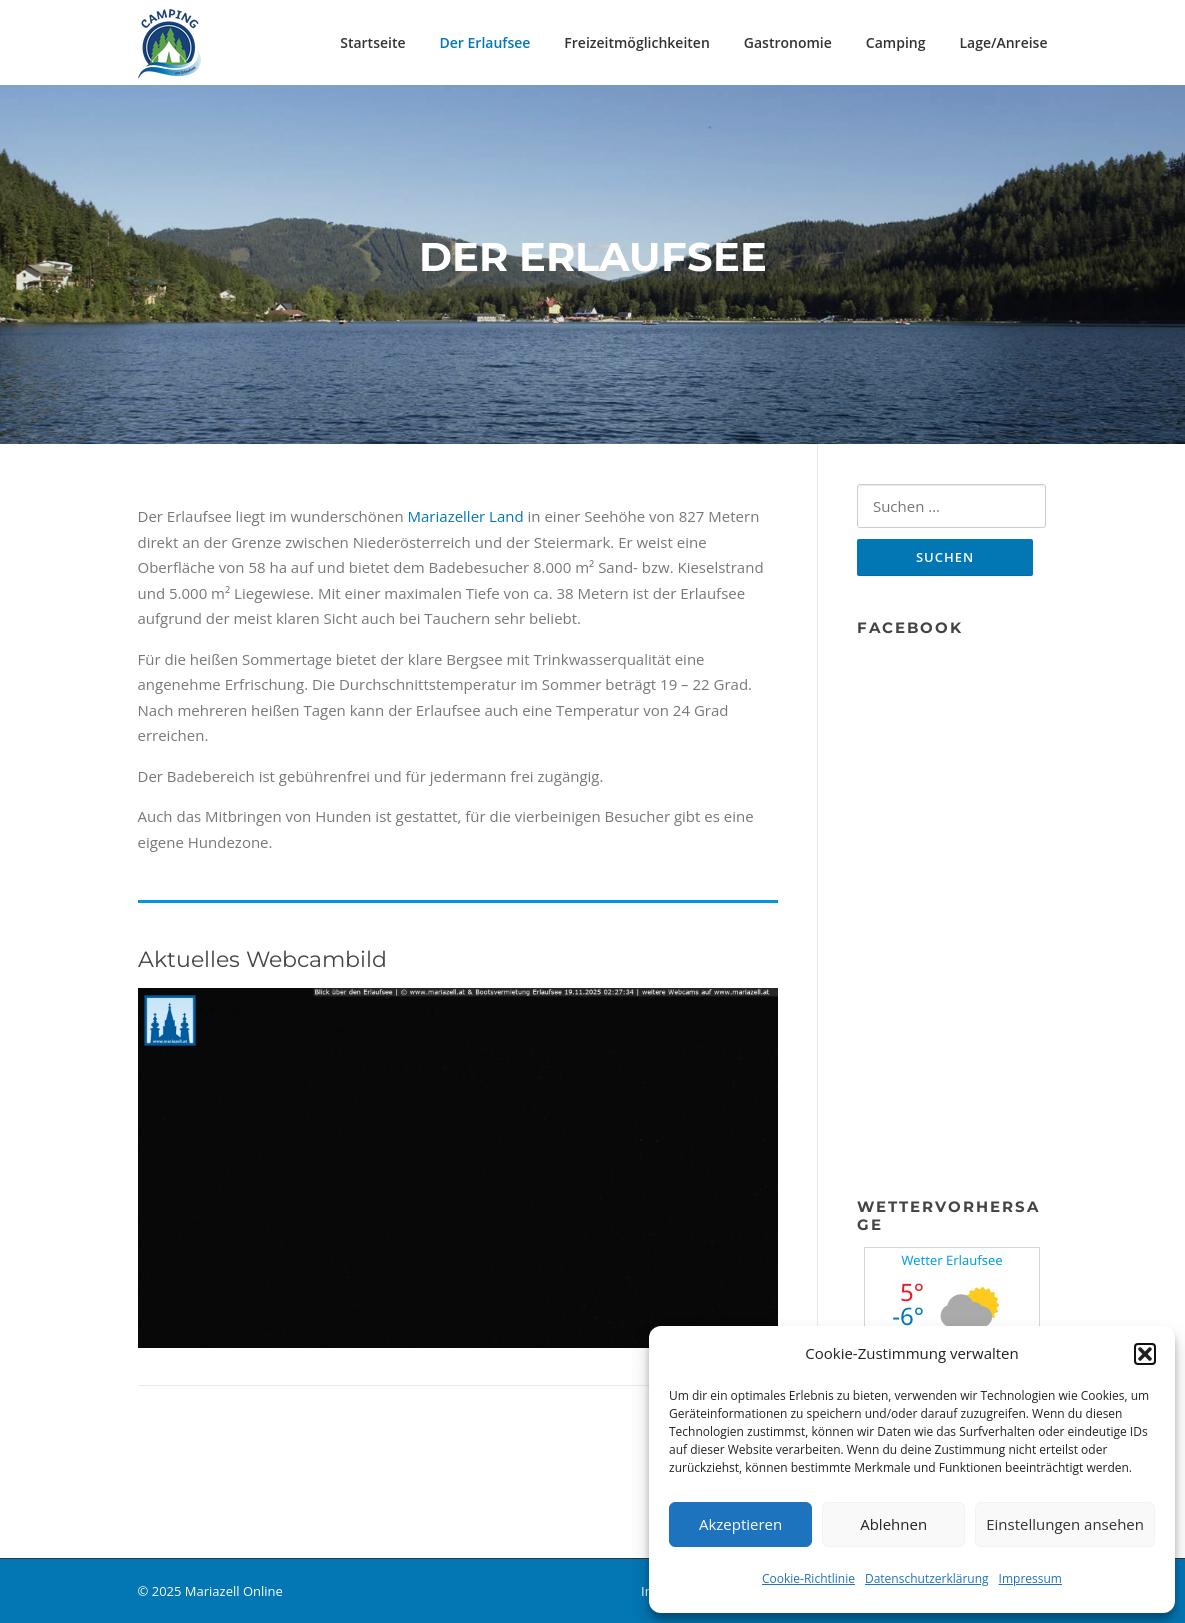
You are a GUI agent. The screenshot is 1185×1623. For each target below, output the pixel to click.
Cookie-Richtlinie (808, 1578)
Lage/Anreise (1003, 42)
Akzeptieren (740, 1524)
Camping (896, 42)
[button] (1145, 1354)
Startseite (372, 42)
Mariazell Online (234, 1591)
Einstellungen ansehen (1065, 1524)
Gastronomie (788, 42)
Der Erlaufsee (485, 42)
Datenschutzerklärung (927, 1578)
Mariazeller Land (466, 516)
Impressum (1030, 1578)
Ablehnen (893, 1524)
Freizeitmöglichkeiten (636, 42)
